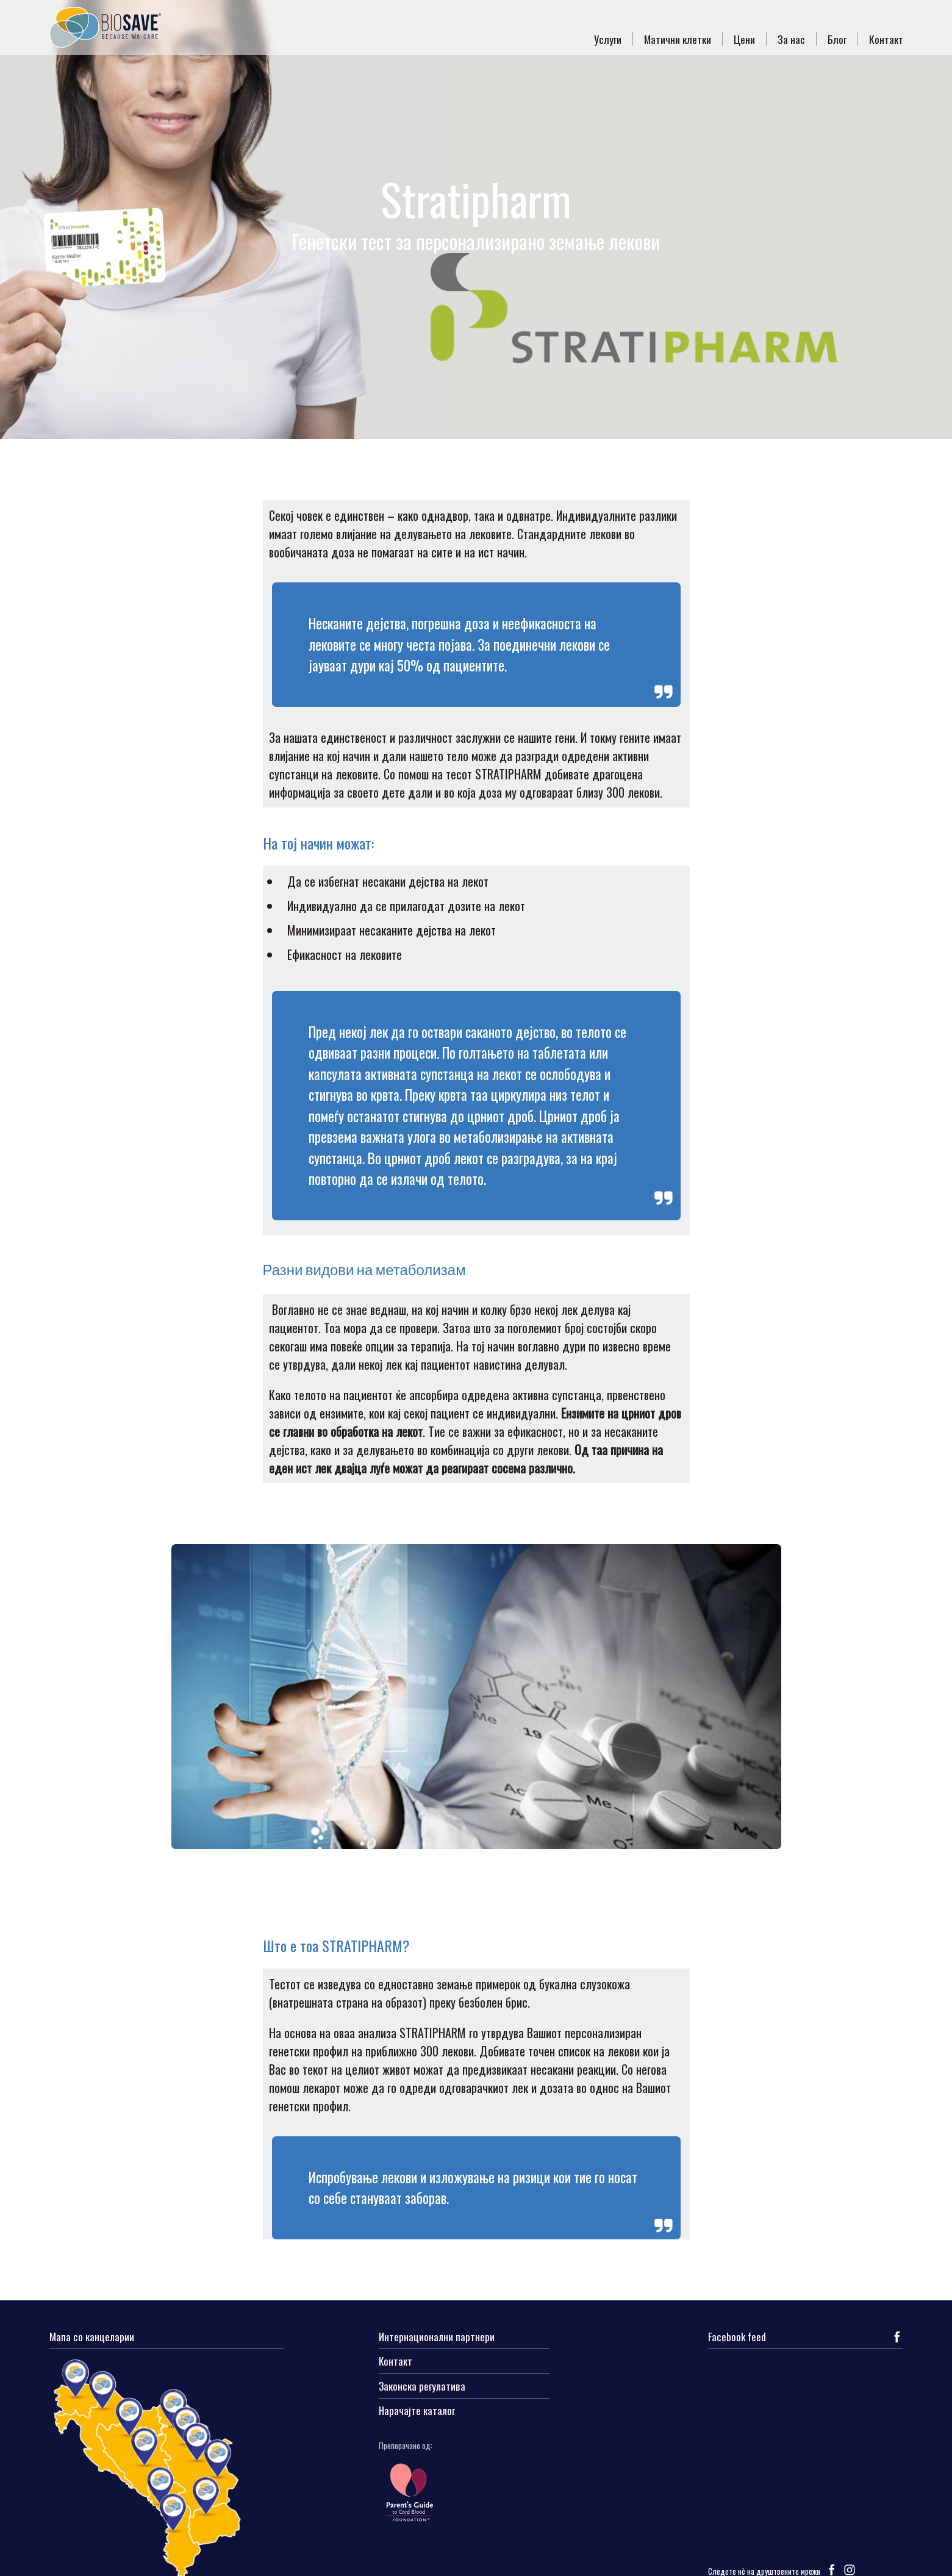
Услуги (607, 39)
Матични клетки (677, 39)
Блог (837, 39)
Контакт (886, 39)
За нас (791, 39)
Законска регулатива (422, 2387)
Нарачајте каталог (417, 2411)
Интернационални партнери (437, 2337)
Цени (744, 39)
